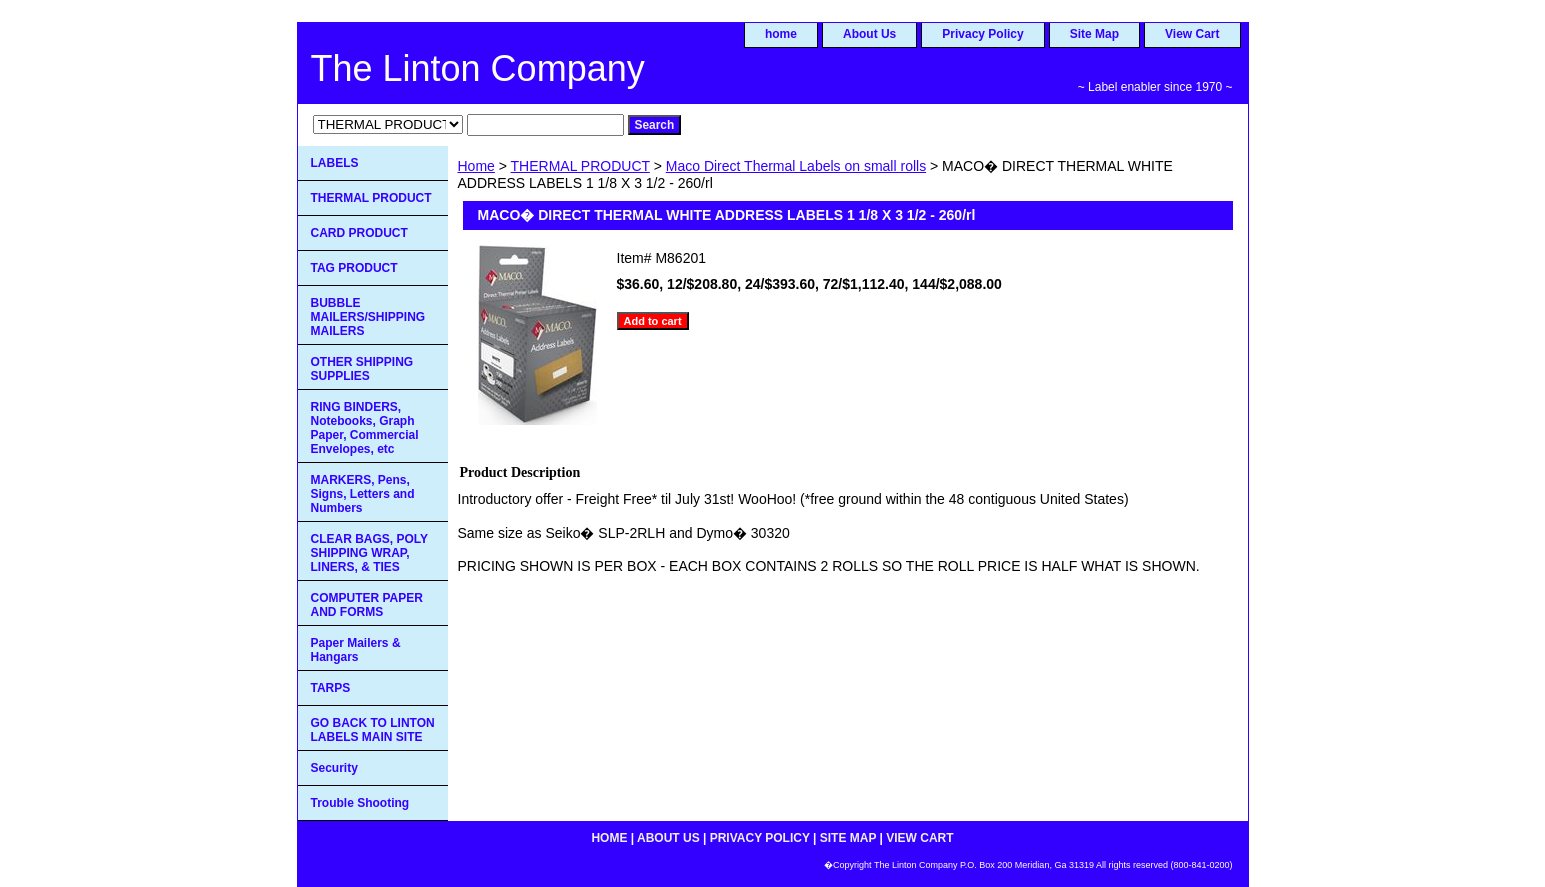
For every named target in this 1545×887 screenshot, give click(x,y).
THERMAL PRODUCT (580, 166)
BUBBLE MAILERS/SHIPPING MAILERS (368, 317)
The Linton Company (478, 68)
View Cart (1192, 34)
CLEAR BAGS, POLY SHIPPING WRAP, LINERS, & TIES (370, 553)
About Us (869, 34)
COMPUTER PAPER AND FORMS (367, 605)
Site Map (1094, 34)
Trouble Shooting (360, 803)
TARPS (331, 688)
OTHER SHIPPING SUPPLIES (362, 369)
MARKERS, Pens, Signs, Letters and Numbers (363, 494)
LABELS (335, 163)
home (781, 34)
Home (476, 166)
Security (334, 768)
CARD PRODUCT (359, 233)
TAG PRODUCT (354, 268)
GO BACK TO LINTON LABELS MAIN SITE (373, 730)
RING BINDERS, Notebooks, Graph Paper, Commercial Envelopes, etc (365, 428)
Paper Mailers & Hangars (356, 650)
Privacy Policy (982, 34)
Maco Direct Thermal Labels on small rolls (796, 166)
